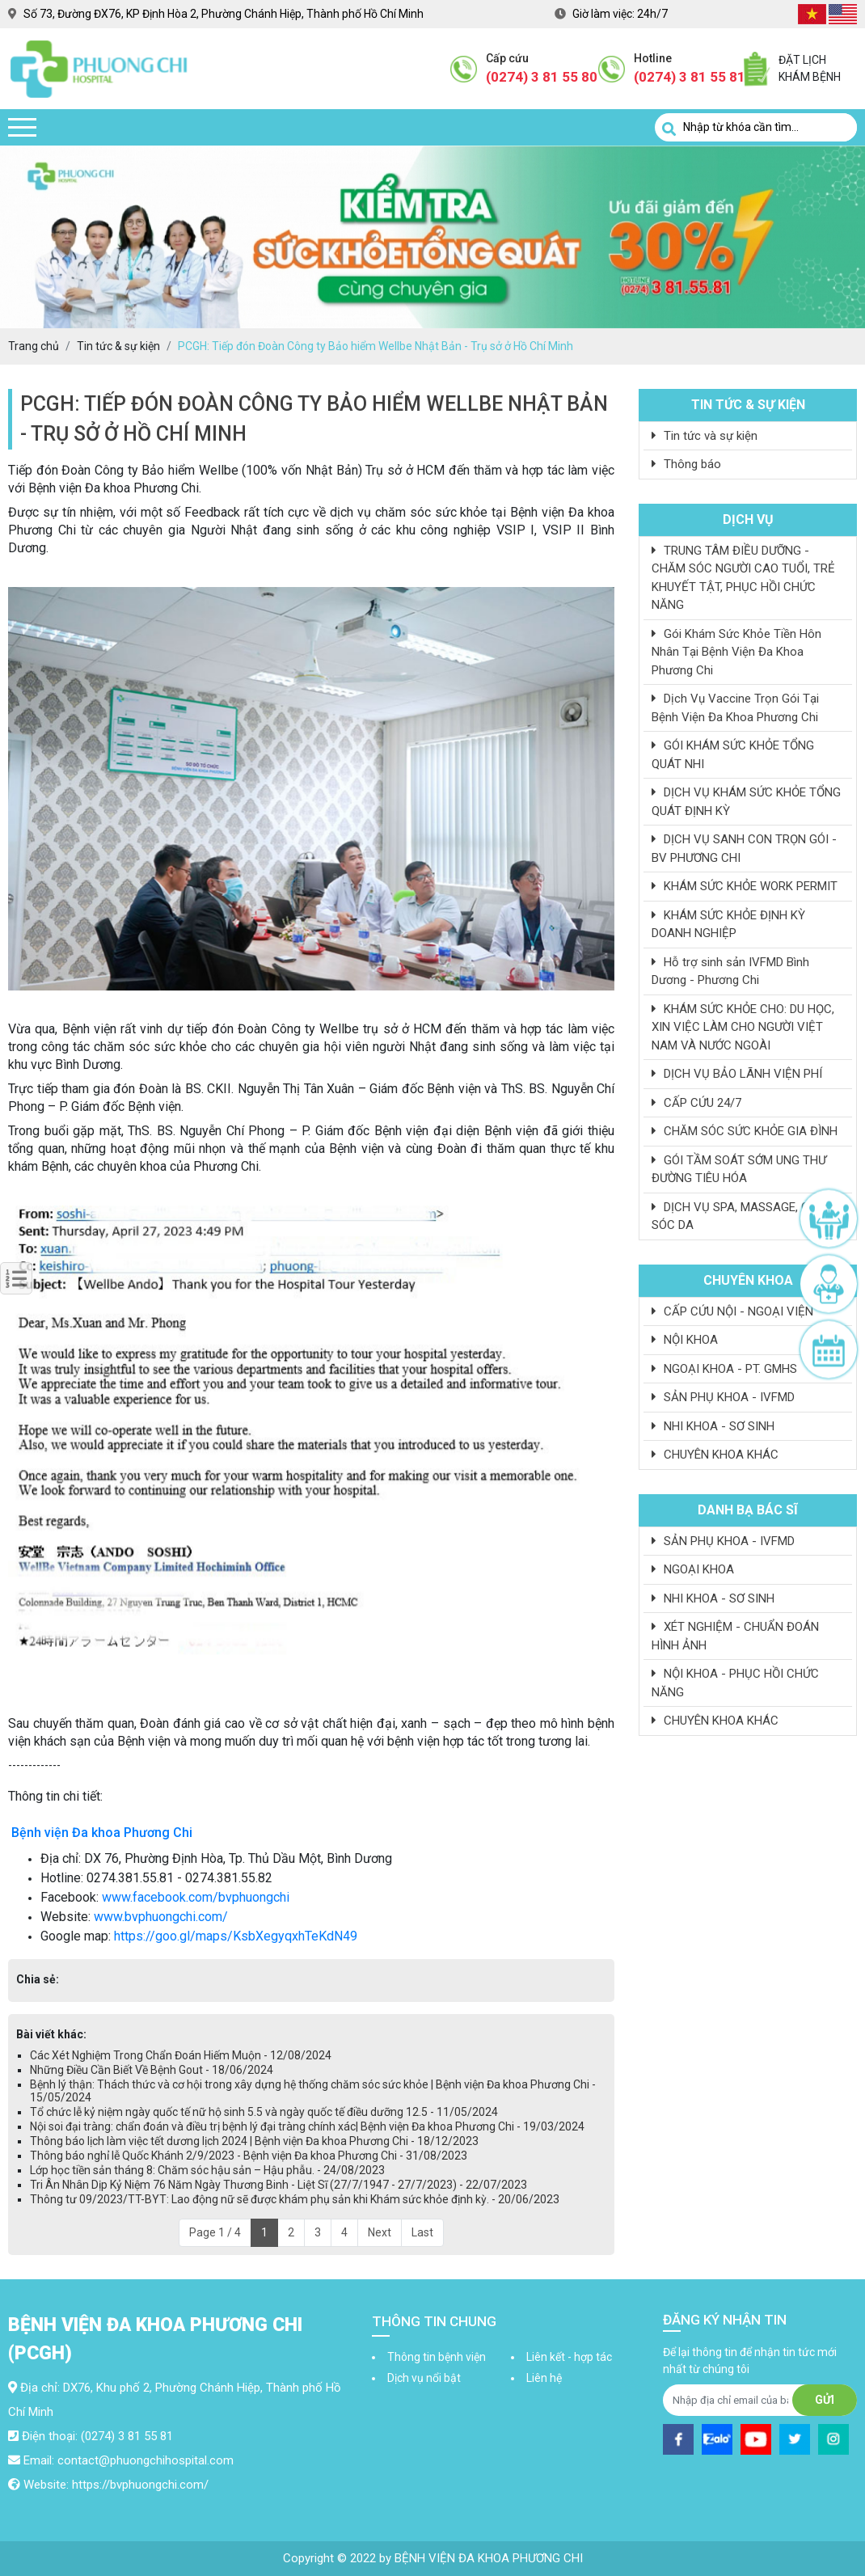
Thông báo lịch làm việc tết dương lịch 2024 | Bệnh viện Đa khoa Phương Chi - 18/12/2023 (254, 2141)
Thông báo (686, 464)
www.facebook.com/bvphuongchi (195, 1897)
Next (379, 2232)
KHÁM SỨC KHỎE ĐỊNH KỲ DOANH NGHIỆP (728, 924)
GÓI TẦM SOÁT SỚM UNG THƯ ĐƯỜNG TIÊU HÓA (739, 1169)
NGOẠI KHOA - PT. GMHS (724, 1369)
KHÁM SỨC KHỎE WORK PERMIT (745, 886)
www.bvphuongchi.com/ (161, 1916)
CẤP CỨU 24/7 (696, 1103)
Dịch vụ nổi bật (424, 2377)
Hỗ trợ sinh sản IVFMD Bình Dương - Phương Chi (730, 971)
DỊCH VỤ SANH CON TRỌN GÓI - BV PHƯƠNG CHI (744, 848)
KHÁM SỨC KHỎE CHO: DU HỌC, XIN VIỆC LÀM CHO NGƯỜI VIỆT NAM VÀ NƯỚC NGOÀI (743, 1027)
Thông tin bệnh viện (436, 2356)
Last (422, 2232)
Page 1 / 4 (215, 2232)
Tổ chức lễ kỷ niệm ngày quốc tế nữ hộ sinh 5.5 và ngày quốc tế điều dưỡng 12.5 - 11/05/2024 (264, 2111)
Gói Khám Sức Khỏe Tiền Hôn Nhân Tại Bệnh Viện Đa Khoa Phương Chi (736, 652)
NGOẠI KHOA (693, 1569)
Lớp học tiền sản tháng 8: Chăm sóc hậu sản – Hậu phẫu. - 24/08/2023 (207, 2170)
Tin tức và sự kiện (704, 436)
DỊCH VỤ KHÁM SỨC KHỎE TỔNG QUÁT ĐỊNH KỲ (746, 801)
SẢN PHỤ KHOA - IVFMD (723, 1397)
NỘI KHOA (685, 1339)
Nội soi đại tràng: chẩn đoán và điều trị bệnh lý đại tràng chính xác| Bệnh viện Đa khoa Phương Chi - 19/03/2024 (307, 2126)
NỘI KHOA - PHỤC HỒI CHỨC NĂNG (735, 1683)
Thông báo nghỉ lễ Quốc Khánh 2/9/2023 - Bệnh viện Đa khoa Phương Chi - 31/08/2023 (248, 2155)
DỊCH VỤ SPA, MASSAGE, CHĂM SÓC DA (743, 1216)
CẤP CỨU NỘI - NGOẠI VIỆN (732, 1311)
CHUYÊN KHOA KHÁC (715, 1454)
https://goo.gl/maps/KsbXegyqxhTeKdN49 (235, 1936)
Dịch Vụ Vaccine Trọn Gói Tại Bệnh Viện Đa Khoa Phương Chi (735, 707)
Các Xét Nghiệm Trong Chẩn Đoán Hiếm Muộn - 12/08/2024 (180, 2055)
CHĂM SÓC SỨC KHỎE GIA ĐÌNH (745, 1131)
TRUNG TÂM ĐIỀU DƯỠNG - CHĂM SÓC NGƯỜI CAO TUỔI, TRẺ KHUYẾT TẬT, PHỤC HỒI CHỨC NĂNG (743, 578)
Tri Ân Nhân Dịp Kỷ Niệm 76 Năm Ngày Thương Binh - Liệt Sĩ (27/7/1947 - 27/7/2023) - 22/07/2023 (278, 2184)
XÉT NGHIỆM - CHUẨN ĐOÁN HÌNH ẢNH (735, 1636)
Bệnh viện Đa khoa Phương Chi (101, 1832)
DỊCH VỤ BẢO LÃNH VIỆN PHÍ (737, 1073)
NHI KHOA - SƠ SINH (713, 1426)
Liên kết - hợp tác (569, 2356)
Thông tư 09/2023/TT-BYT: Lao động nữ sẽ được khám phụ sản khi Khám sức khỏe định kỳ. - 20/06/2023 (294, 2199)
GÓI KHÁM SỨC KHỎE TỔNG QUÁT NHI (733, 754)
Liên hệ (544, 2377)
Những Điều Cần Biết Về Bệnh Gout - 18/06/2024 (151, 2069)
